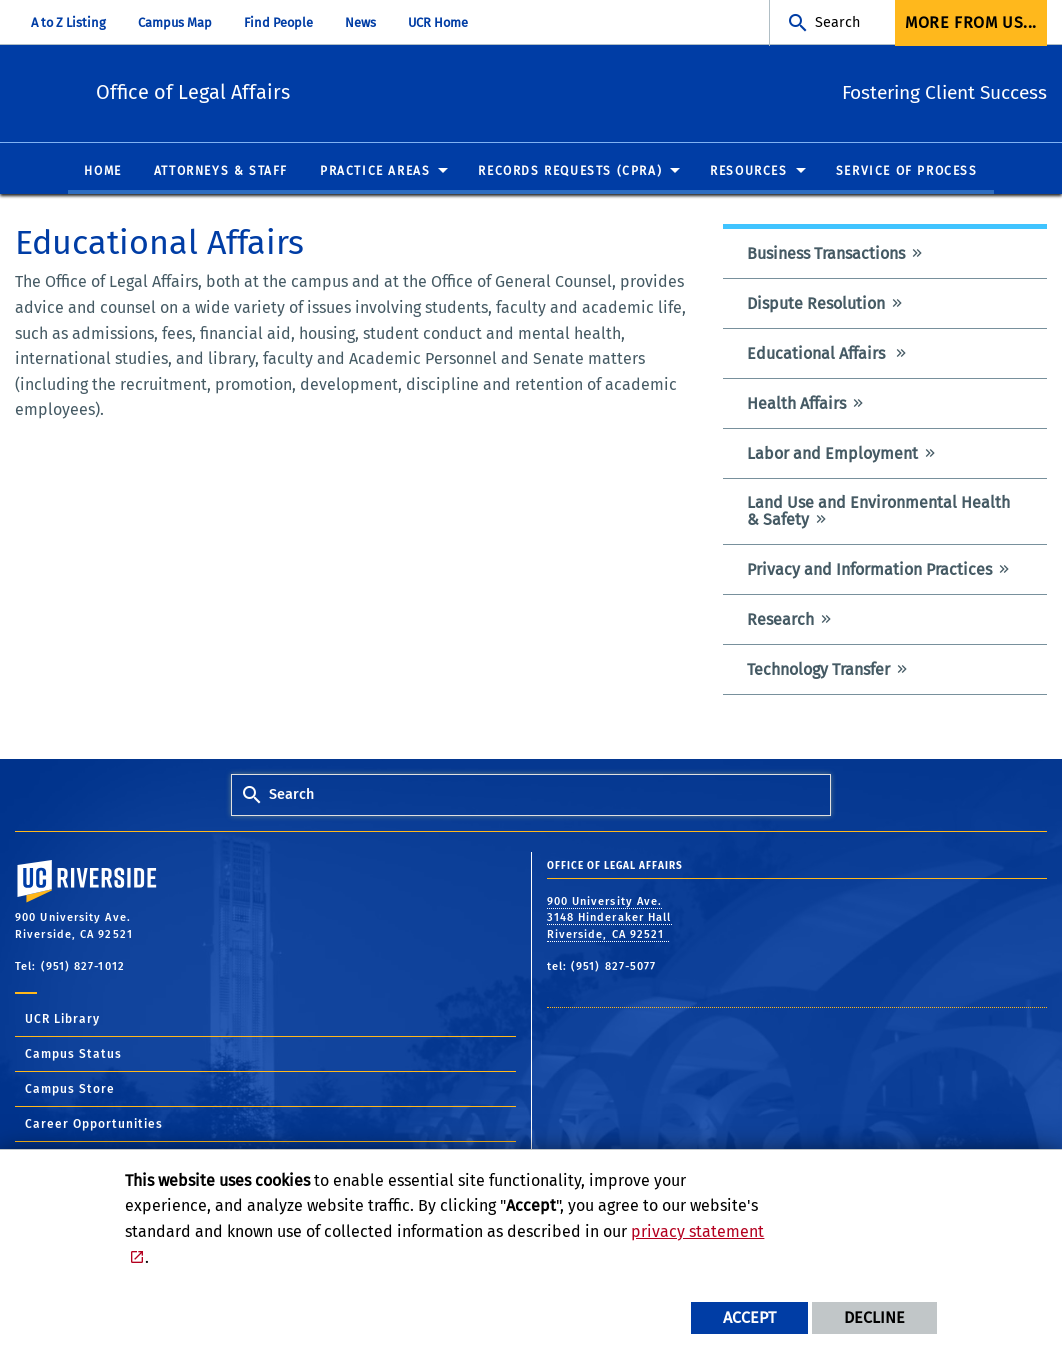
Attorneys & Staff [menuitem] (221, 172)
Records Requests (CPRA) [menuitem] (570, 172)
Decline (874, 1317)
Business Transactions (826, 254)
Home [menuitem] (102, 172)
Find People (278, 22)
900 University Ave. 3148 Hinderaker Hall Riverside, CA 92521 (609, 918)
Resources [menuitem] (748, 172)
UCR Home (438, 22)
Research (780, 620)
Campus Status (73, 1055)
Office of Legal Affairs (302, 90)
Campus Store (70, 1090)
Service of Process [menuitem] (907, 172)
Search (837, 22)
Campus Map (175, 22)
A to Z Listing (68, 22)
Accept (749, 1317)
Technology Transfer (818, 670)
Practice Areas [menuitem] (375, 172)
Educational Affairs (818, 354)
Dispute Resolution (816, 304)
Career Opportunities (94, 1125)
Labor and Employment (832, 454)
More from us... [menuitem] (971, 22)
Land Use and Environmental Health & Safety (878, 512)
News (360, 22)
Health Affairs (796, 404)
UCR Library (62, 1020)
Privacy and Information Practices (869, 570)
